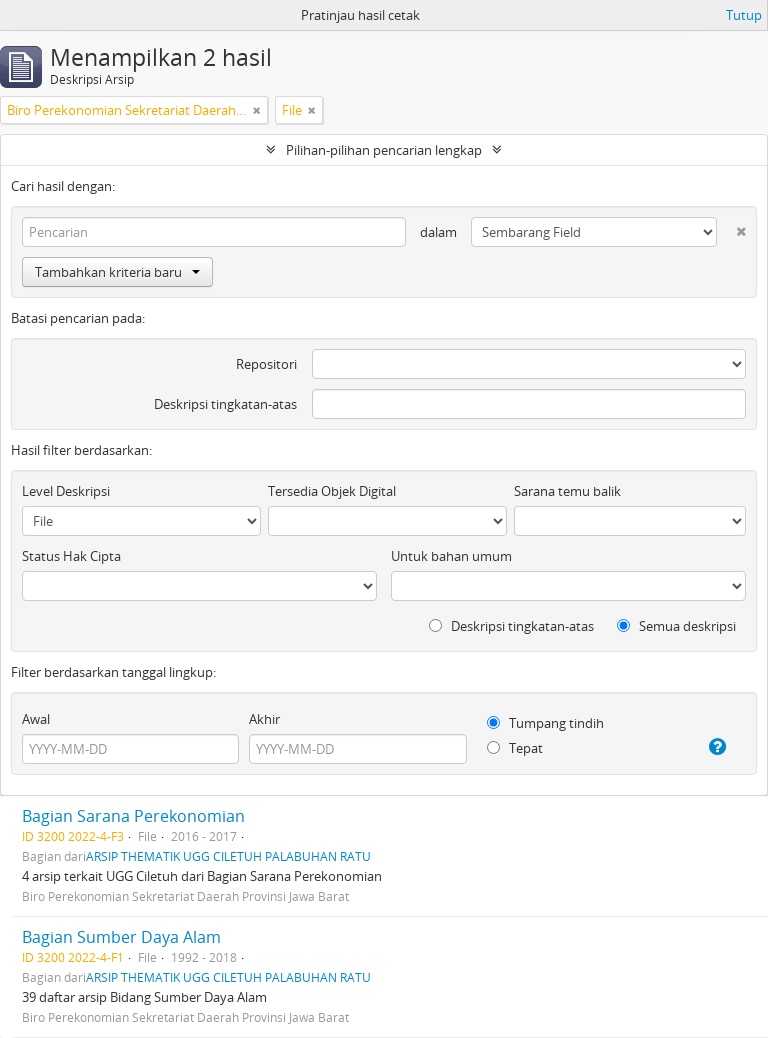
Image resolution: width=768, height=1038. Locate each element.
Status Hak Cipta (71, 556)
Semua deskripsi (676, 626)
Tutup (744, 15)
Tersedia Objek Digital (332, 491)
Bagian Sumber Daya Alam (121, 937)
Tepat (515, 748)
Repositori (266, 364)
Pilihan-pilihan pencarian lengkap (384, 150)
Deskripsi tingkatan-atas (225, 404)
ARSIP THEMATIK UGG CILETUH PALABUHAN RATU (228, 856)
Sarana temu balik (567, 491)
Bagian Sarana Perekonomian (133, 816)
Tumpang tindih (545, 723)
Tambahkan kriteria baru (117, 272)
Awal (36, 719)
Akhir (264, 719)
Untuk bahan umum (451, 556)
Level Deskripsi (66, 491)
